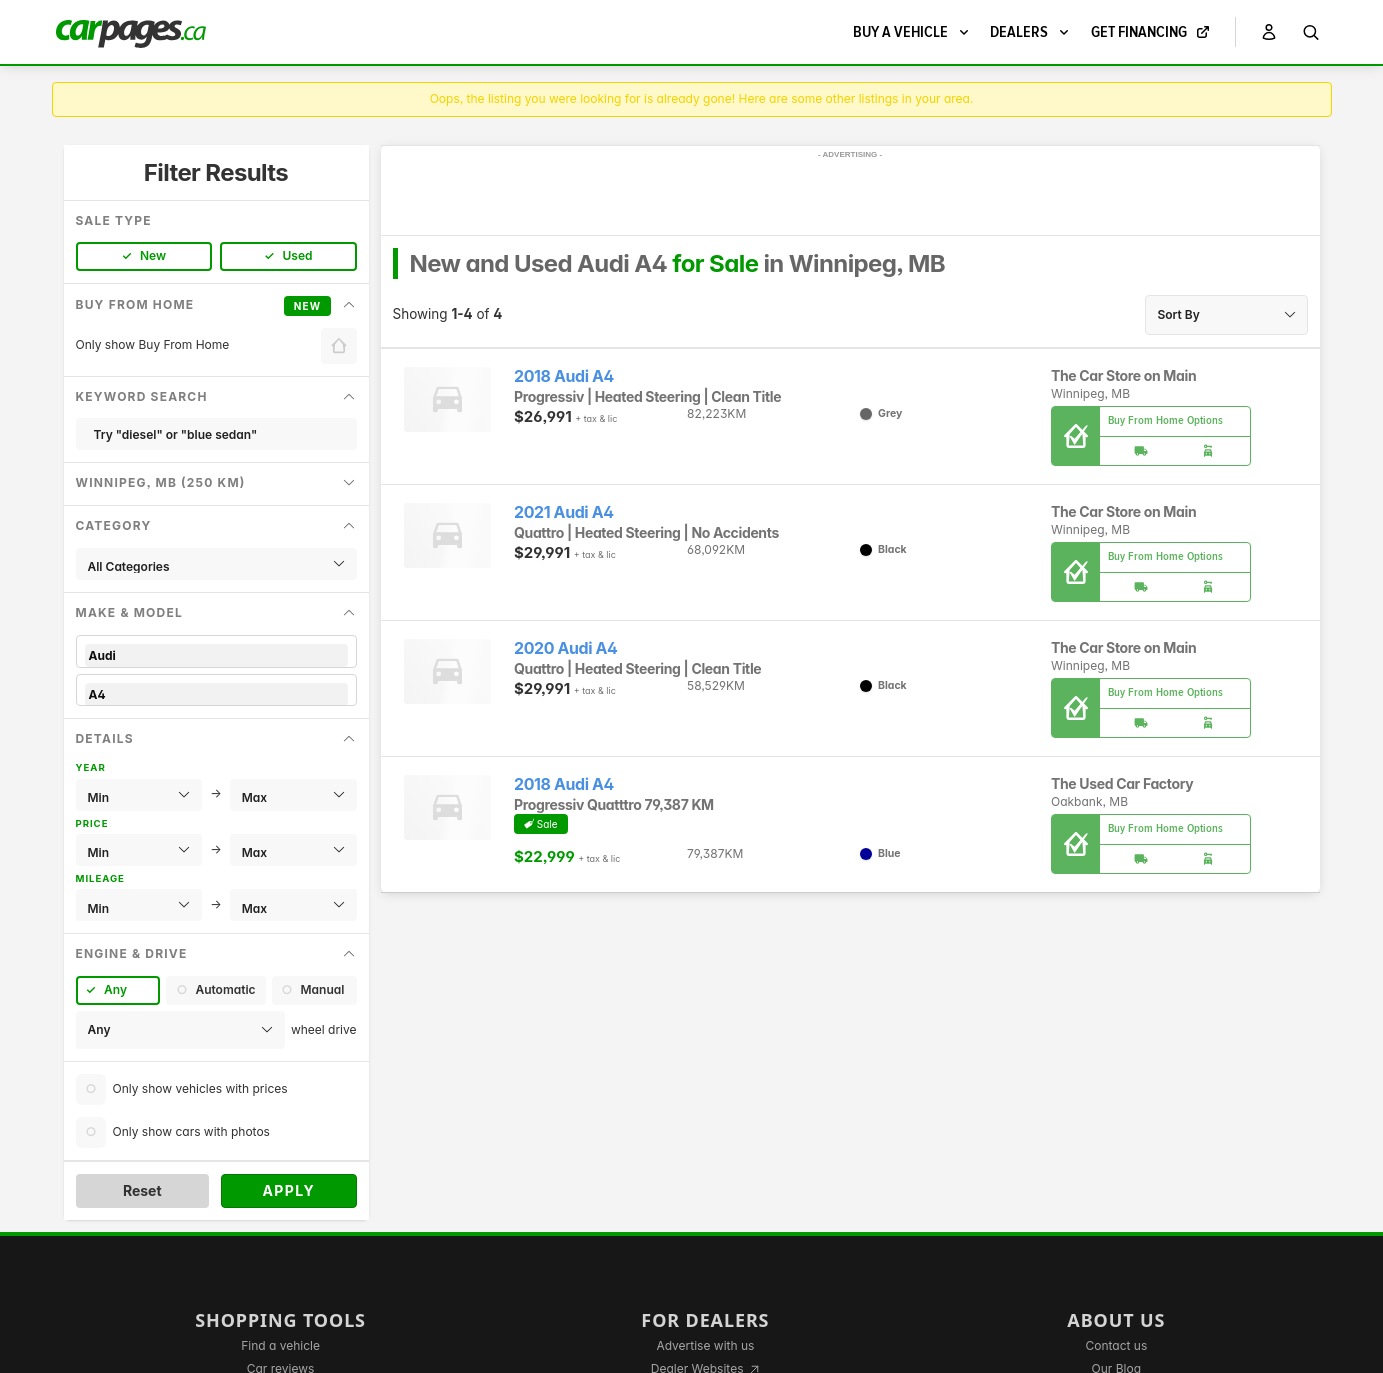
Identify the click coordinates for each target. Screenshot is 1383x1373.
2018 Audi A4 (564, 376)
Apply (288, 1190)
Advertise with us (705, 1345)
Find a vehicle (280, 1345)
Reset (142, 1190)
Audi (216, 655)
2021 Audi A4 (564, 512)
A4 (216, 694)
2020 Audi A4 (566, 648)
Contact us (1116, 1345)
